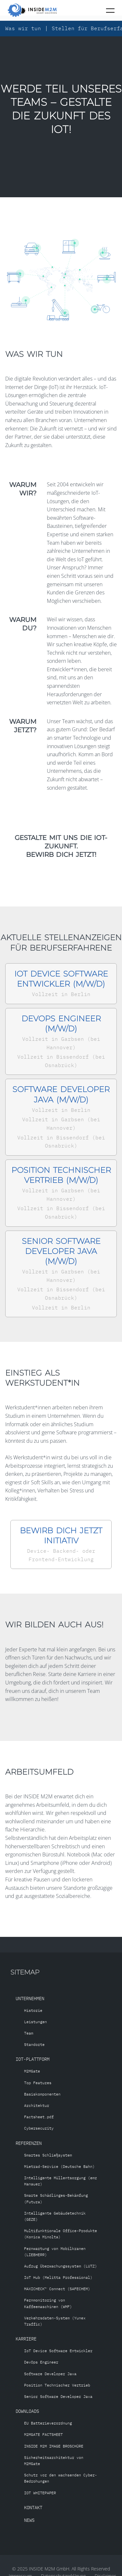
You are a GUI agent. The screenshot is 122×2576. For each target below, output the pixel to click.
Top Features (37, 2082)
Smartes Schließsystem (48, 2155)
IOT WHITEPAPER (40, 2492)
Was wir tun (23, 28)
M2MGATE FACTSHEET (43, 2434)
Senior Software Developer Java (58, 2396)
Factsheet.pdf (39, 2116)
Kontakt (33, 2507)
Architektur (36, 2105)
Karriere (26, 2339)
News (29, 2520)
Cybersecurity (39, 2128)
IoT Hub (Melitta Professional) (58, 2277)
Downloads (27, 2411)
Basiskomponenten (42, 2094)
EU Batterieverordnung (48, 2423)
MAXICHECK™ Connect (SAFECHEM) (57, 2288)
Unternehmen (30, 1998)
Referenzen (29, 2143)
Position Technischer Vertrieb (57, 2385)
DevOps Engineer (41, 2362)
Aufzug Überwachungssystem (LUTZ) (60, 2266)
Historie (33, 2010)
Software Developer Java (50, 2373)
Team (28, 2033)
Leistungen (35, 2021)
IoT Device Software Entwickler (58, 2350)
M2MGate (32, 2071)
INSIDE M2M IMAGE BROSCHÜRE (53, 2446)
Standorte (34, 2044)
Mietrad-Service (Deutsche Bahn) (59, 2166)
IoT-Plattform (32, 2059)
